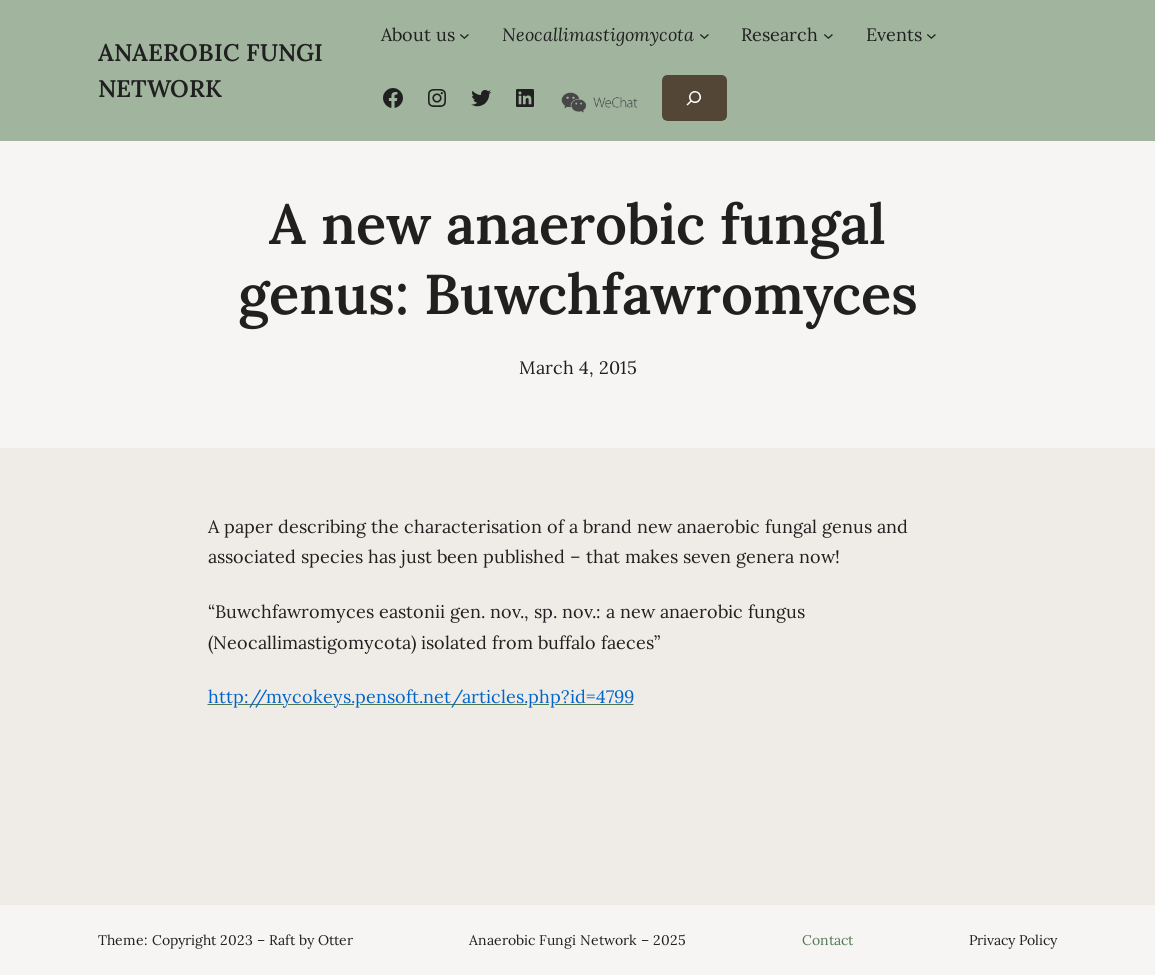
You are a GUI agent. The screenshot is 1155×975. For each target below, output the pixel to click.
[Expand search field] (694, 98)
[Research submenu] (828, 35)
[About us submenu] (464, 35)
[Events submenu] (931, 35)
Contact (827, 940)
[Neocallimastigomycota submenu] (704, 35)
